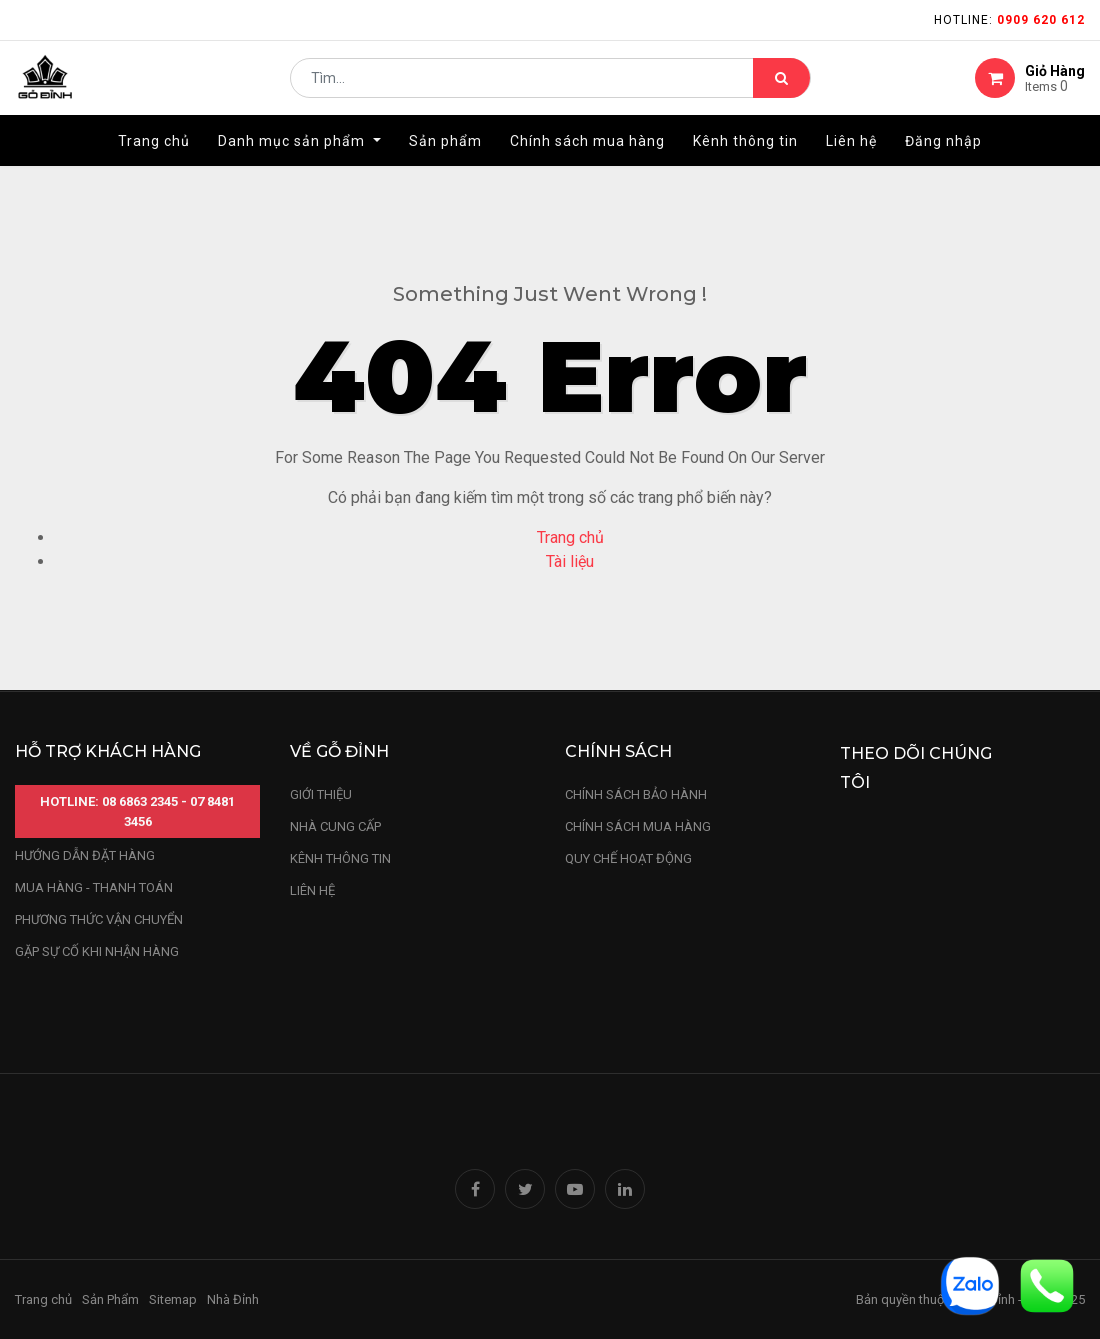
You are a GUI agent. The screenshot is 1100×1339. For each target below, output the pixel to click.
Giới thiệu (322, 794)
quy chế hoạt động (628, 858)
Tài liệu (570, 561)
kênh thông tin (340, 858)
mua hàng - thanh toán (94, 887)
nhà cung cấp (335, 826)
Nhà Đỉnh (234, 1299)
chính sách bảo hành (636, 794)
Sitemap (173, 1299)
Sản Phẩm (110, 1299)
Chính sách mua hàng (638, 826)
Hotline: (1009, 20)
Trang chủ (570, 537)
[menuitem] (154, 157)
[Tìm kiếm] (781, 86)
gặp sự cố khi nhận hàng (97, 951)
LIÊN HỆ (312, 890)
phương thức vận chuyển (99, 919)
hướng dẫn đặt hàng (85, 855)
